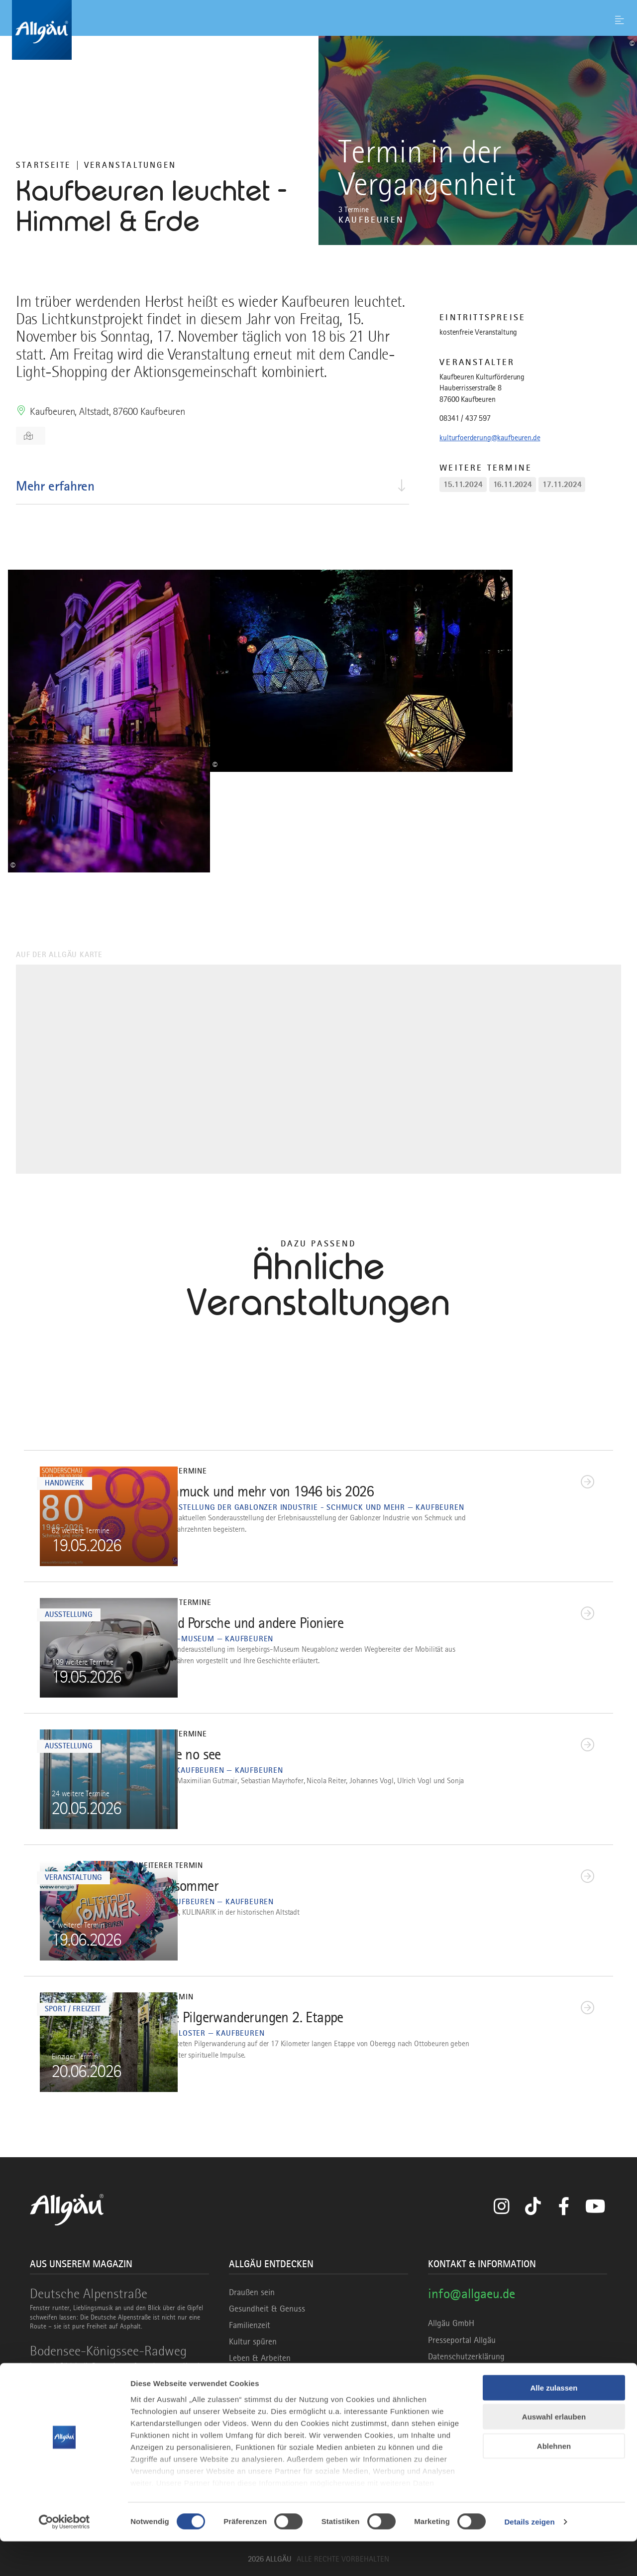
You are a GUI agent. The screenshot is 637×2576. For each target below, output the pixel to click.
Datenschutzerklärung (466, 2356)
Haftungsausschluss (463, 2373)
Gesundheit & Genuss (267, 2309)
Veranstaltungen (130, 165)
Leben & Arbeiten (260, 2358)
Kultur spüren (253, 2341)
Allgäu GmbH (451, 2323)
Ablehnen (554, 2480)
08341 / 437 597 (465, 418)
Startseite (43, 165)
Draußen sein (252, 2292)
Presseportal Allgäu (462, 2340)
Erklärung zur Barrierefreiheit (479, 2389)
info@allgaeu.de (471, 2293)
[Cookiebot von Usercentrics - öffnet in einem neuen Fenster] (64, 2556)
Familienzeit (249, 2325)
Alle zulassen (553, 2422)
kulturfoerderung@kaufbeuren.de (489, 437)
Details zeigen (529, 2556)
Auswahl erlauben (554, 2451)
